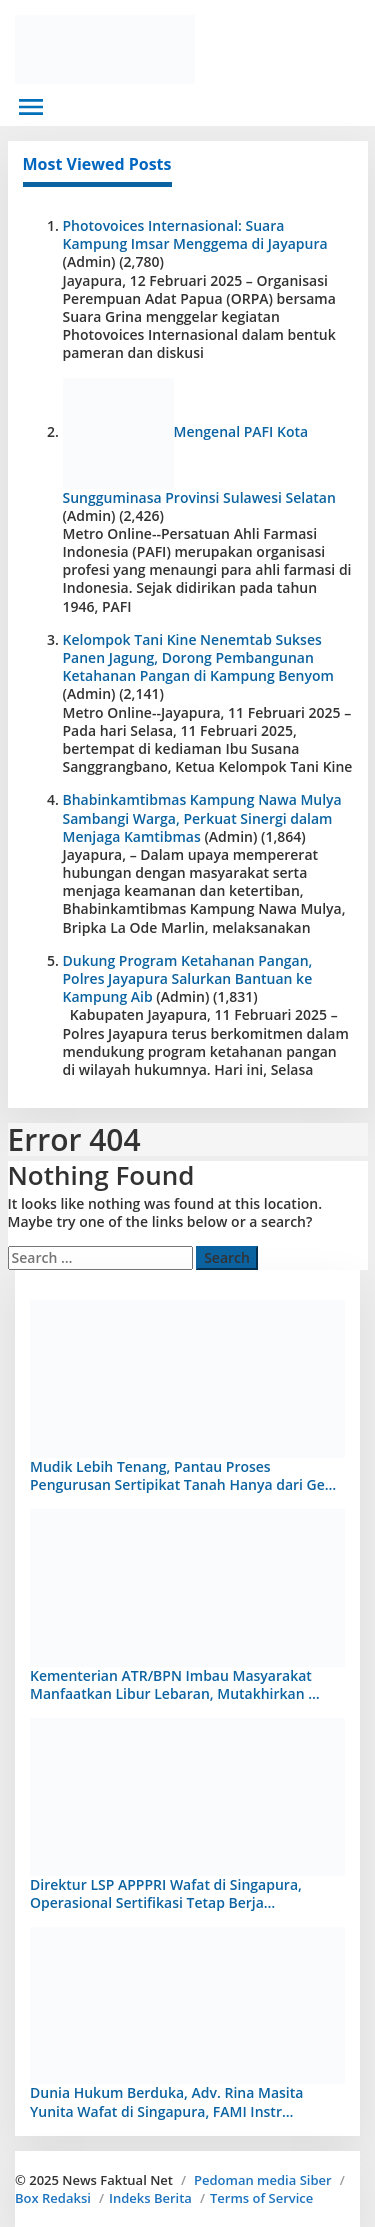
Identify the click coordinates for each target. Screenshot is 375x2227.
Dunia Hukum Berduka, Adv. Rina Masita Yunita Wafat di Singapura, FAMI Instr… (166, 2101)
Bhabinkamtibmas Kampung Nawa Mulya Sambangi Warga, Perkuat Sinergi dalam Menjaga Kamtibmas (202, 817)
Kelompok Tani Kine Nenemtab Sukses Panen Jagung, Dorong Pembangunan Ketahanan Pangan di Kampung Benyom (198, 657)
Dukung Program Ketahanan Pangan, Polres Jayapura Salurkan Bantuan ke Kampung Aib (188, 978)
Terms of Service (261, 2198)
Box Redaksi (53, 2198)
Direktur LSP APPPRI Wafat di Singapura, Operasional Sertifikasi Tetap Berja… (166, 1893)
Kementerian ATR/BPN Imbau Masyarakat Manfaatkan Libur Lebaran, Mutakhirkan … (175, 1684)
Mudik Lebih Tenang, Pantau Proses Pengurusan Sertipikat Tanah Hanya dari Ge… (183, 1475)
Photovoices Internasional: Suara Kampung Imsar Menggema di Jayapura (195, 234)
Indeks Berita (150, 2198)
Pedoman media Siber (263, 2180)
